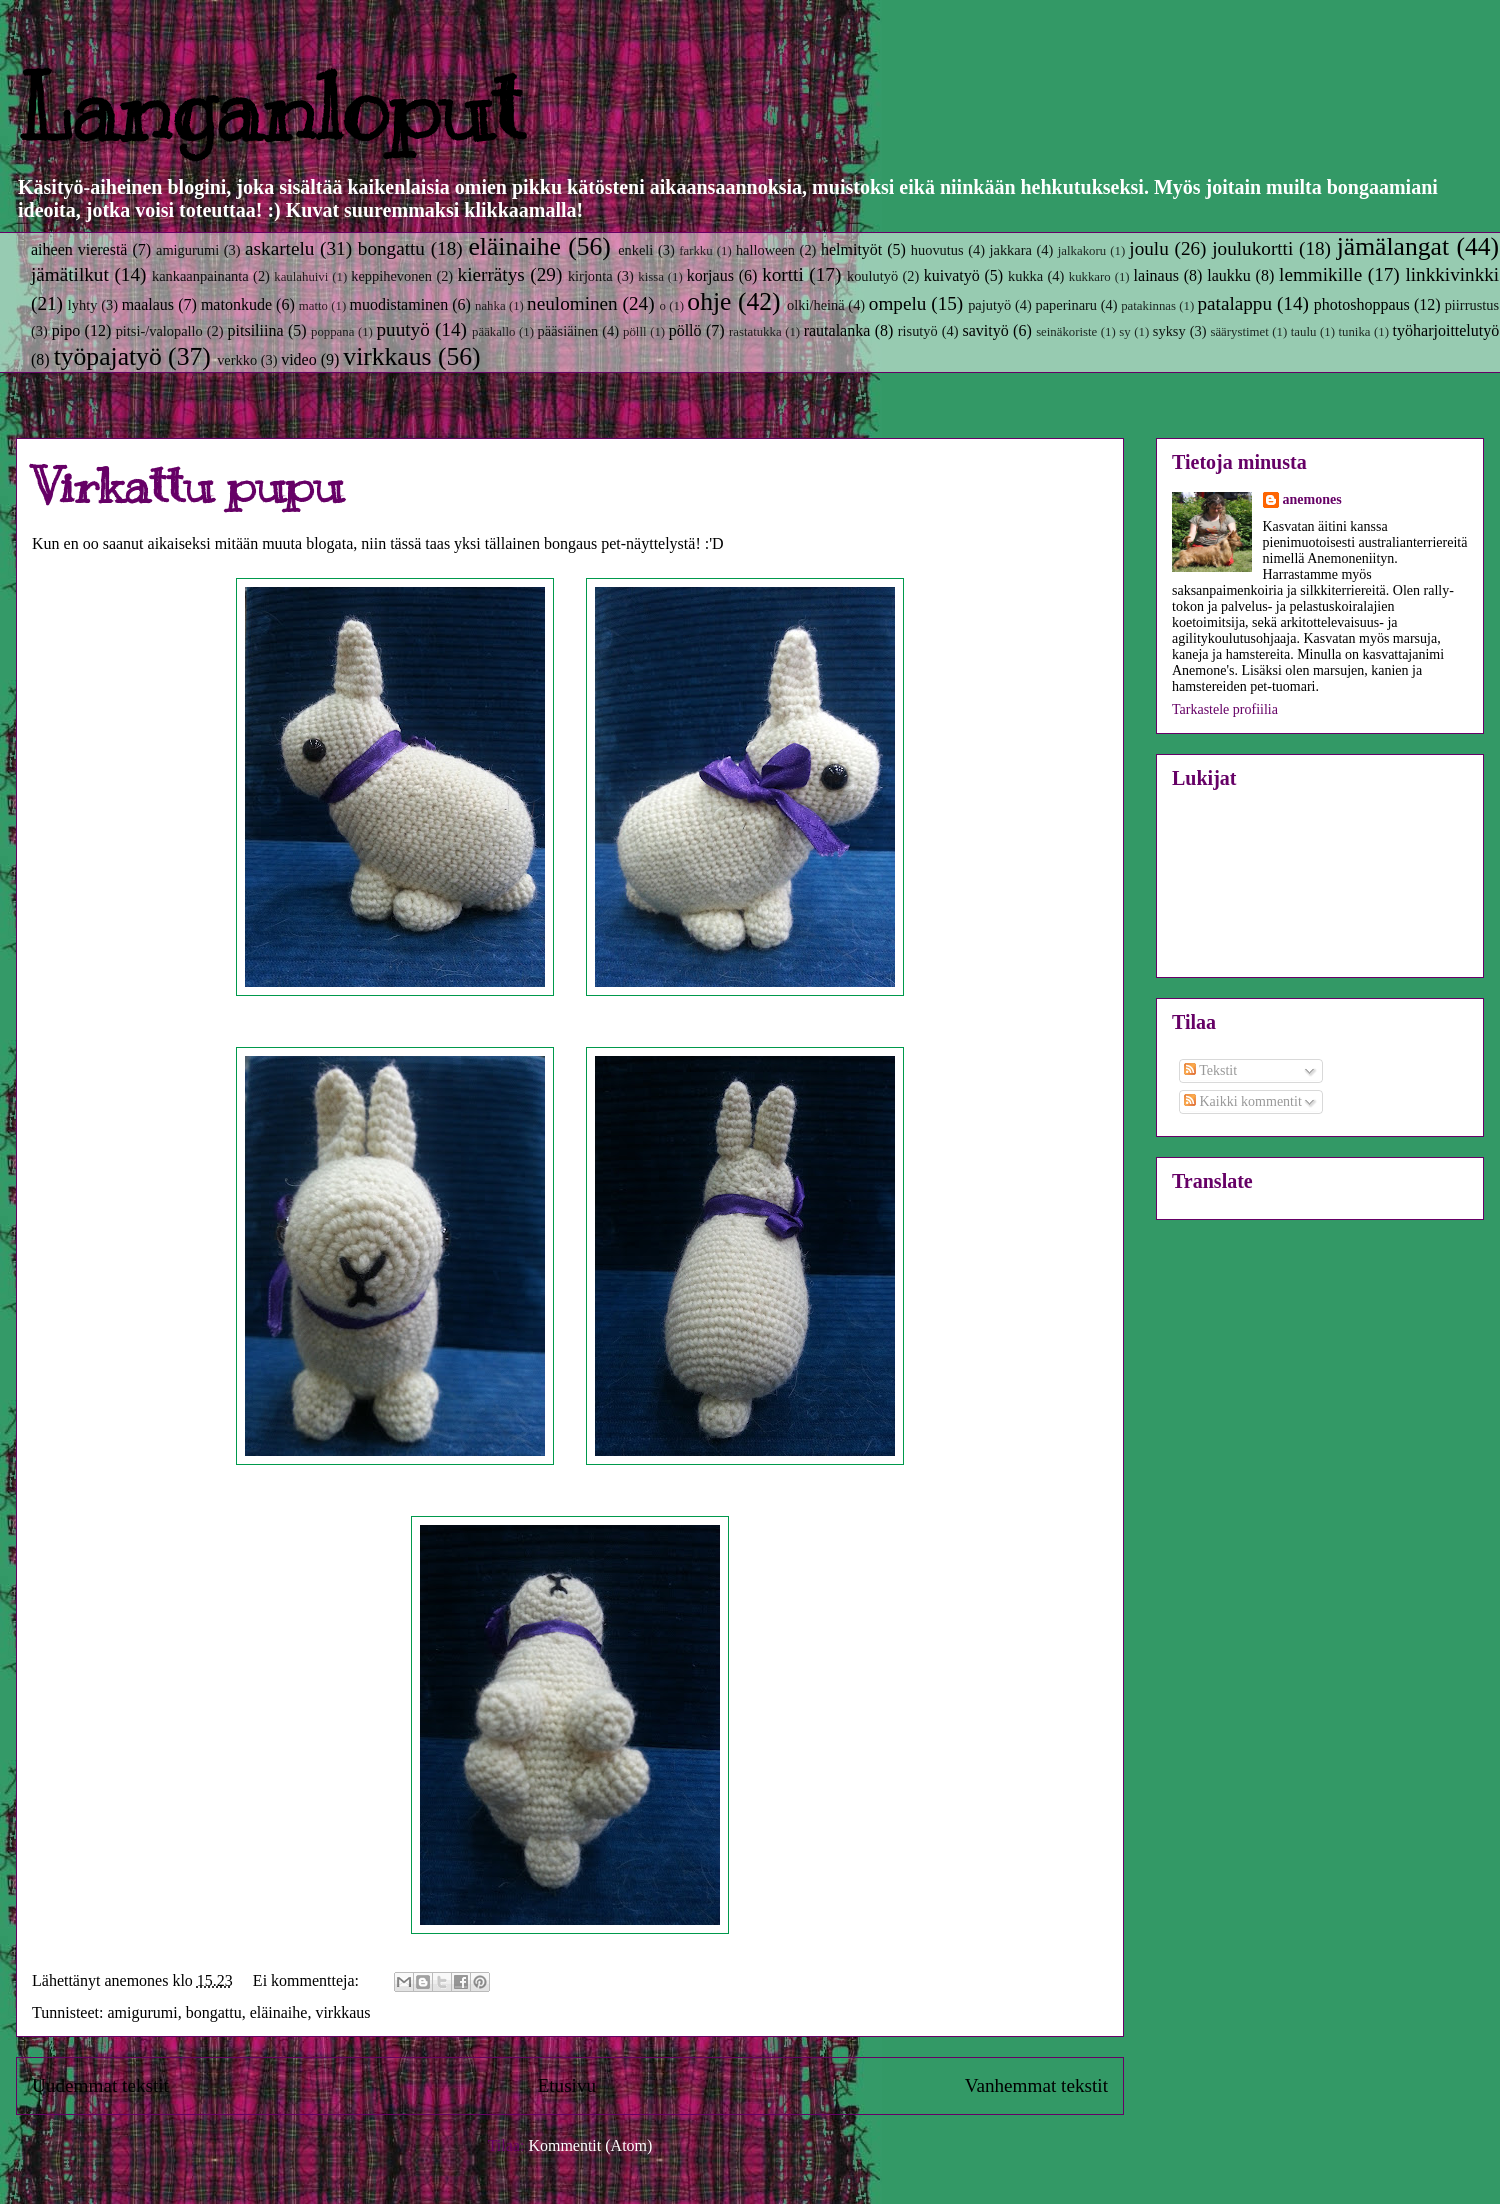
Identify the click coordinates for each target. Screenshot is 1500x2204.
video (299, 359)
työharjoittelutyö (1446, 330)
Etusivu (566, 2085)
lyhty (83, 305)
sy (1124, 332)
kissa (651, 277)
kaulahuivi (301, 277)
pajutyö (989, 305)
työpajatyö (108, 356)
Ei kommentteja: (308, 1980)
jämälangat (1393, 246)
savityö (985, 330)
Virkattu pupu (187, 485)
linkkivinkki (1452, 274)
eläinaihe (514, 246)
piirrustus (1472, 305)
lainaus (1156, 275)
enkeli (635, 250)
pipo (66, 330)
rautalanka (837, 330)
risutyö (918, 331)
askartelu (279, 248)
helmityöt (851, 249)
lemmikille (1320, 274)
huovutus (937, 250)
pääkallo (493, 332)
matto (313, 306)
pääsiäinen (568, 331)
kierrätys (491, 274)
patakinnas (1148, 306)
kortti (783, 274)
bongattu (391, 248)
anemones (1312, 499)
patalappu (1234, 303)
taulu (1304, 332)
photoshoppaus (1362, 304)
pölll (634, 332)
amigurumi (187, 250)
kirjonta (590, 276)
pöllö (685, 330)
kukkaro (1090, 277)
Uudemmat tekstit (100, 2085)
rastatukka (755, 332)
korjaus (710, 275)
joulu (1148, 248)
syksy (1169, 331)
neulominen (572, 303)
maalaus (148, 304)
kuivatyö (952, 275)
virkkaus (387, 356)
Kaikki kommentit (1243, 1101)
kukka (1025, 276)
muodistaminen (399, 304)
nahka (490, 306)
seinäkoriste (1066, 332)
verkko (237, 360)
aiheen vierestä (79, 249)
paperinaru (1067, 305)
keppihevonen (391, 276)
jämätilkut (70, 274)
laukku (1229, 275)
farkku (695, 251)
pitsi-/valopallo (159, 331)
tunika (1355, 332)
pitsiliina (256, 330)
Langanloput (269, 109)
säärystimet (1239, 332)
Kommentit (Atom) (590, 2145)
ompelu (898, 303)
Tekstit (1210, 1070)
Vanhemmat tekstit (1036, 2085)
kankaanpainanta (200, 276)
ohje (709, 301)
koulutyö (872, 276)
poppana (332, 332)
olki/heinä (816, 305)
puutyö (402, 329)
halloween (765, 250)
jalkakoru (1082, 251)
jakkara (1011, 250)
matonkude (236, 304)
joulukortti (1252, 248)
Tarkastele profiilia (1225, 709)
